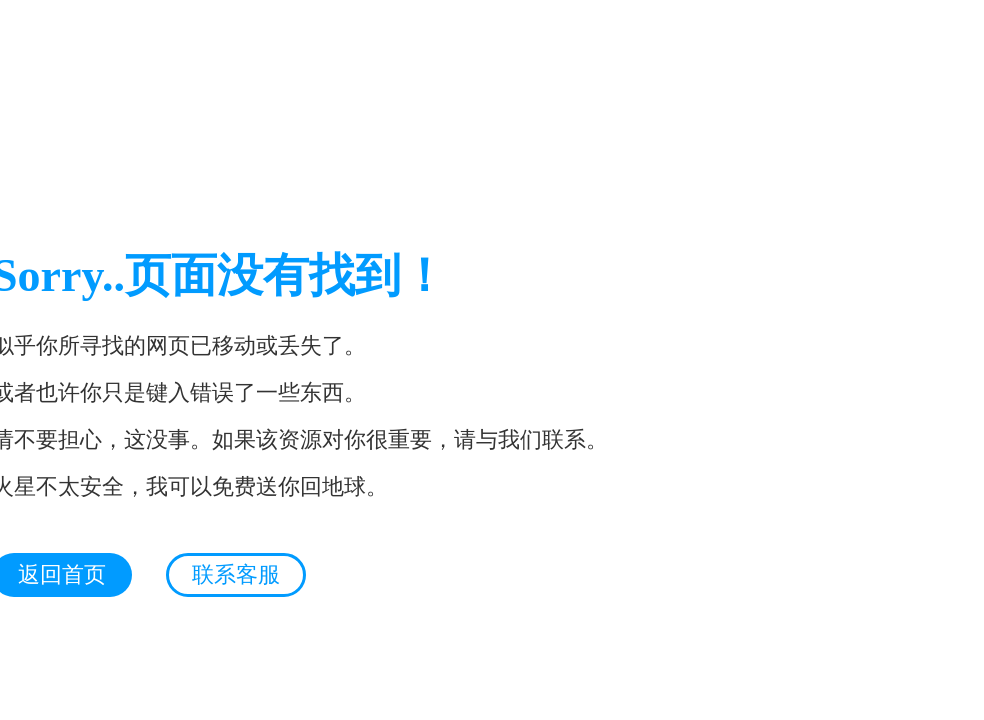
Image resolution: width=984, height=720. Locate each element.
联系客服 (236, 574)
